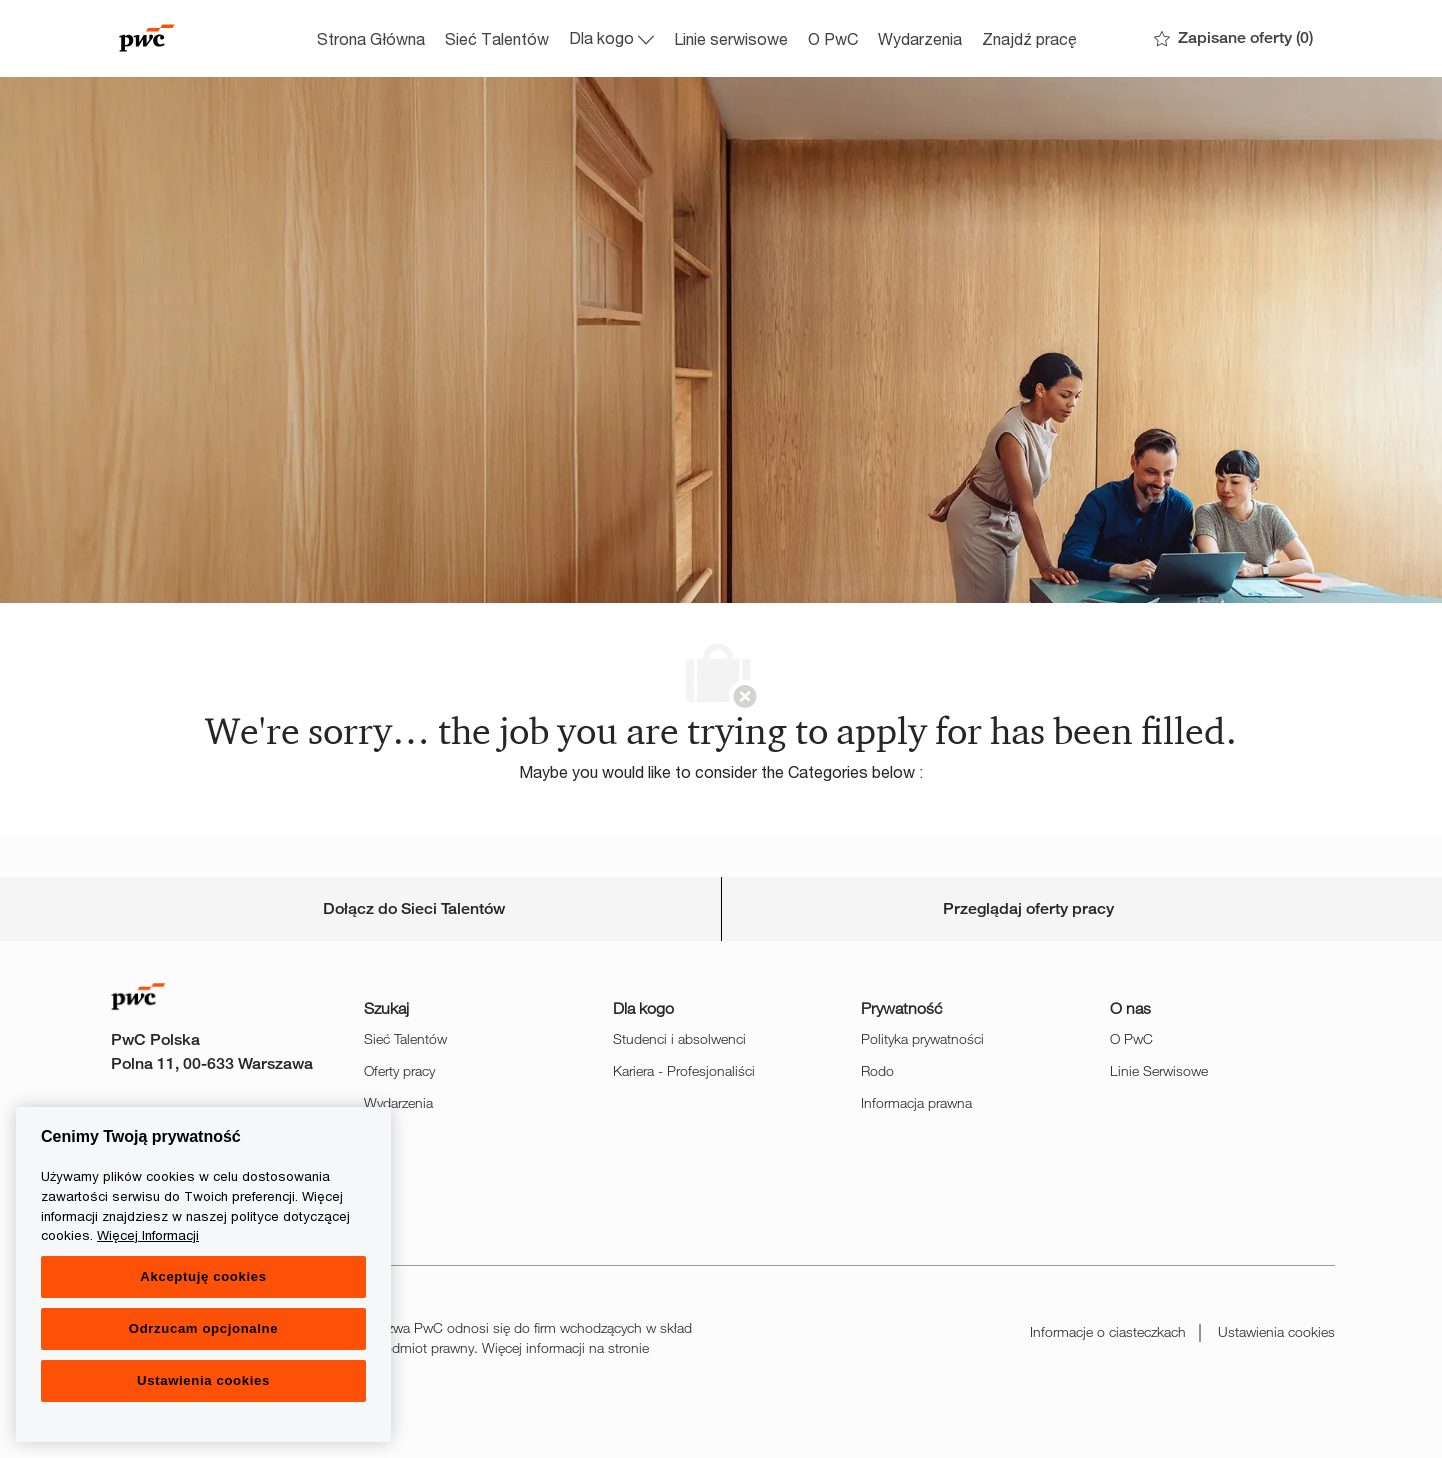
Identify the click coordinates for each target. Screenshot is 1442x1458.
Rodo (877, 1070)
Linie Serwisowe (1159, 1070)
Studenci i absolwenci (679, 1038)
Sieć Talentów (497, 38)
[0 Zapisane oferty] (1233, 38)
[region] (203, 1274)
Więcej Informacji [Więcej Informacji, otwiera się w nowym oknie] (148, 1235)
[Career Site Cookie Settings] (414, 909)
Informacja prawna (916, 1102)
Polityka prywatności (922, 1038)
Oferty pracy (399, 1070)
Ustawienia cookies (1276, 1331)
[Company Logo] (207, 38)
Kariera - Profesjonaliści (684, 1070)
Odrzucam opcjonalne (203, 1328)
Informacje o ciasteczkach (1108, 1331)
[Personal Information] (1028, 909)
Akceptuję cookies (203, 1276)
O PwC (833, 38)
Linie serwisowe (731, 38)
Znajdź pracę (1029, 38)
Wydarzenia (920, 38)
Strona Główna (371, 38)
